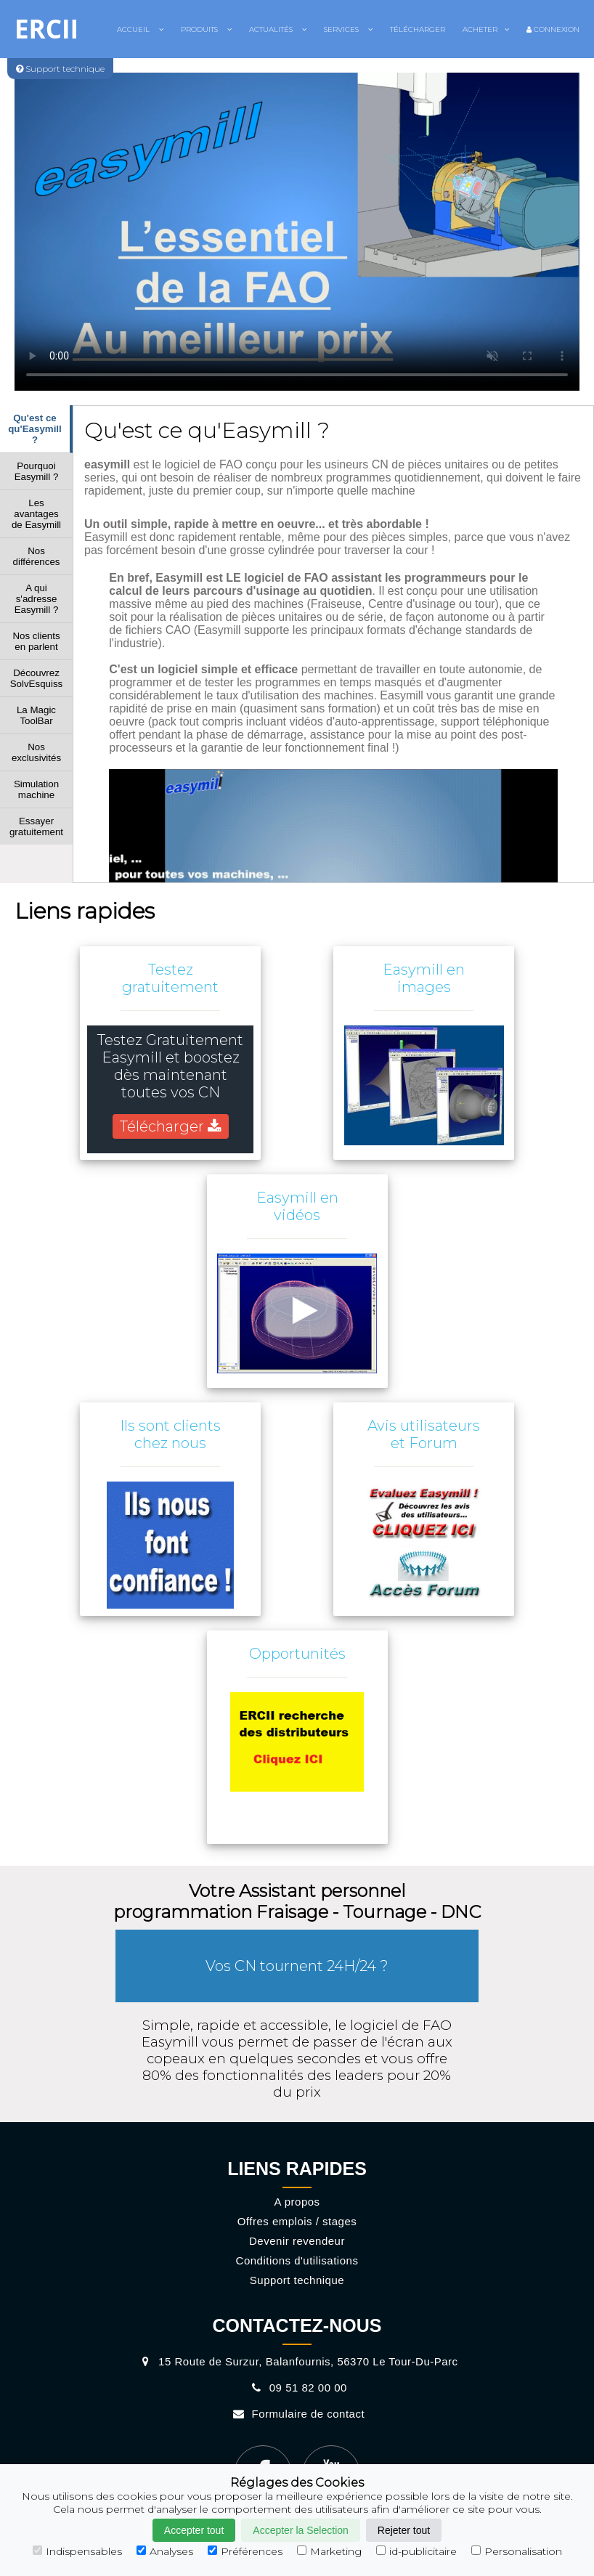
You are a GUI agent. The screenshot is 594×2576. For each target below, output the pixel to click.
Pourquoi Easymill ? (37, 471)
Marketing (329, 2551)
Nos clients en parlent (36, 641)
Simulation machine (36, 789)
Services (348, 29)
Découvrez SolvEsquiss (36, 678)
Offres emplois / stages (297, 2221)
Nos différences (36, 556)
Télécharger (417, 29)
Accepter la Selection (301, 2530)
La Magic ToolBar (36, 715)
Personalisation (516, 2551)
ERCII (46, 29)
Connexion (552, 29)
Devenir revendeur (297, 2241)
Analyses (165, 2551)
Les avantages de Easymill (36, 513)
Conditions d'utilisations (297, 2260)
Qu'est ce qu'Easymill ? (35, 429)
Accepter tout (194, 2530)
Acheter (486, 29)
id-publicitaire (416, 2551)
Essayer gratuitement (36, 826)
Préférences (245, 2551)
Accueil (140, 29)
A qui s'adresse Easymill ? (37, 598)
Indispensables (77, 2551)
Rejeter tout (404, 2530)
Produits (206, 29)
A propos (297, 2201)
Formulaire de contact (297, 2414)
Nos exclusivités (36, 752)
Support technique (297, 2280)
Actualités (277, 29)
